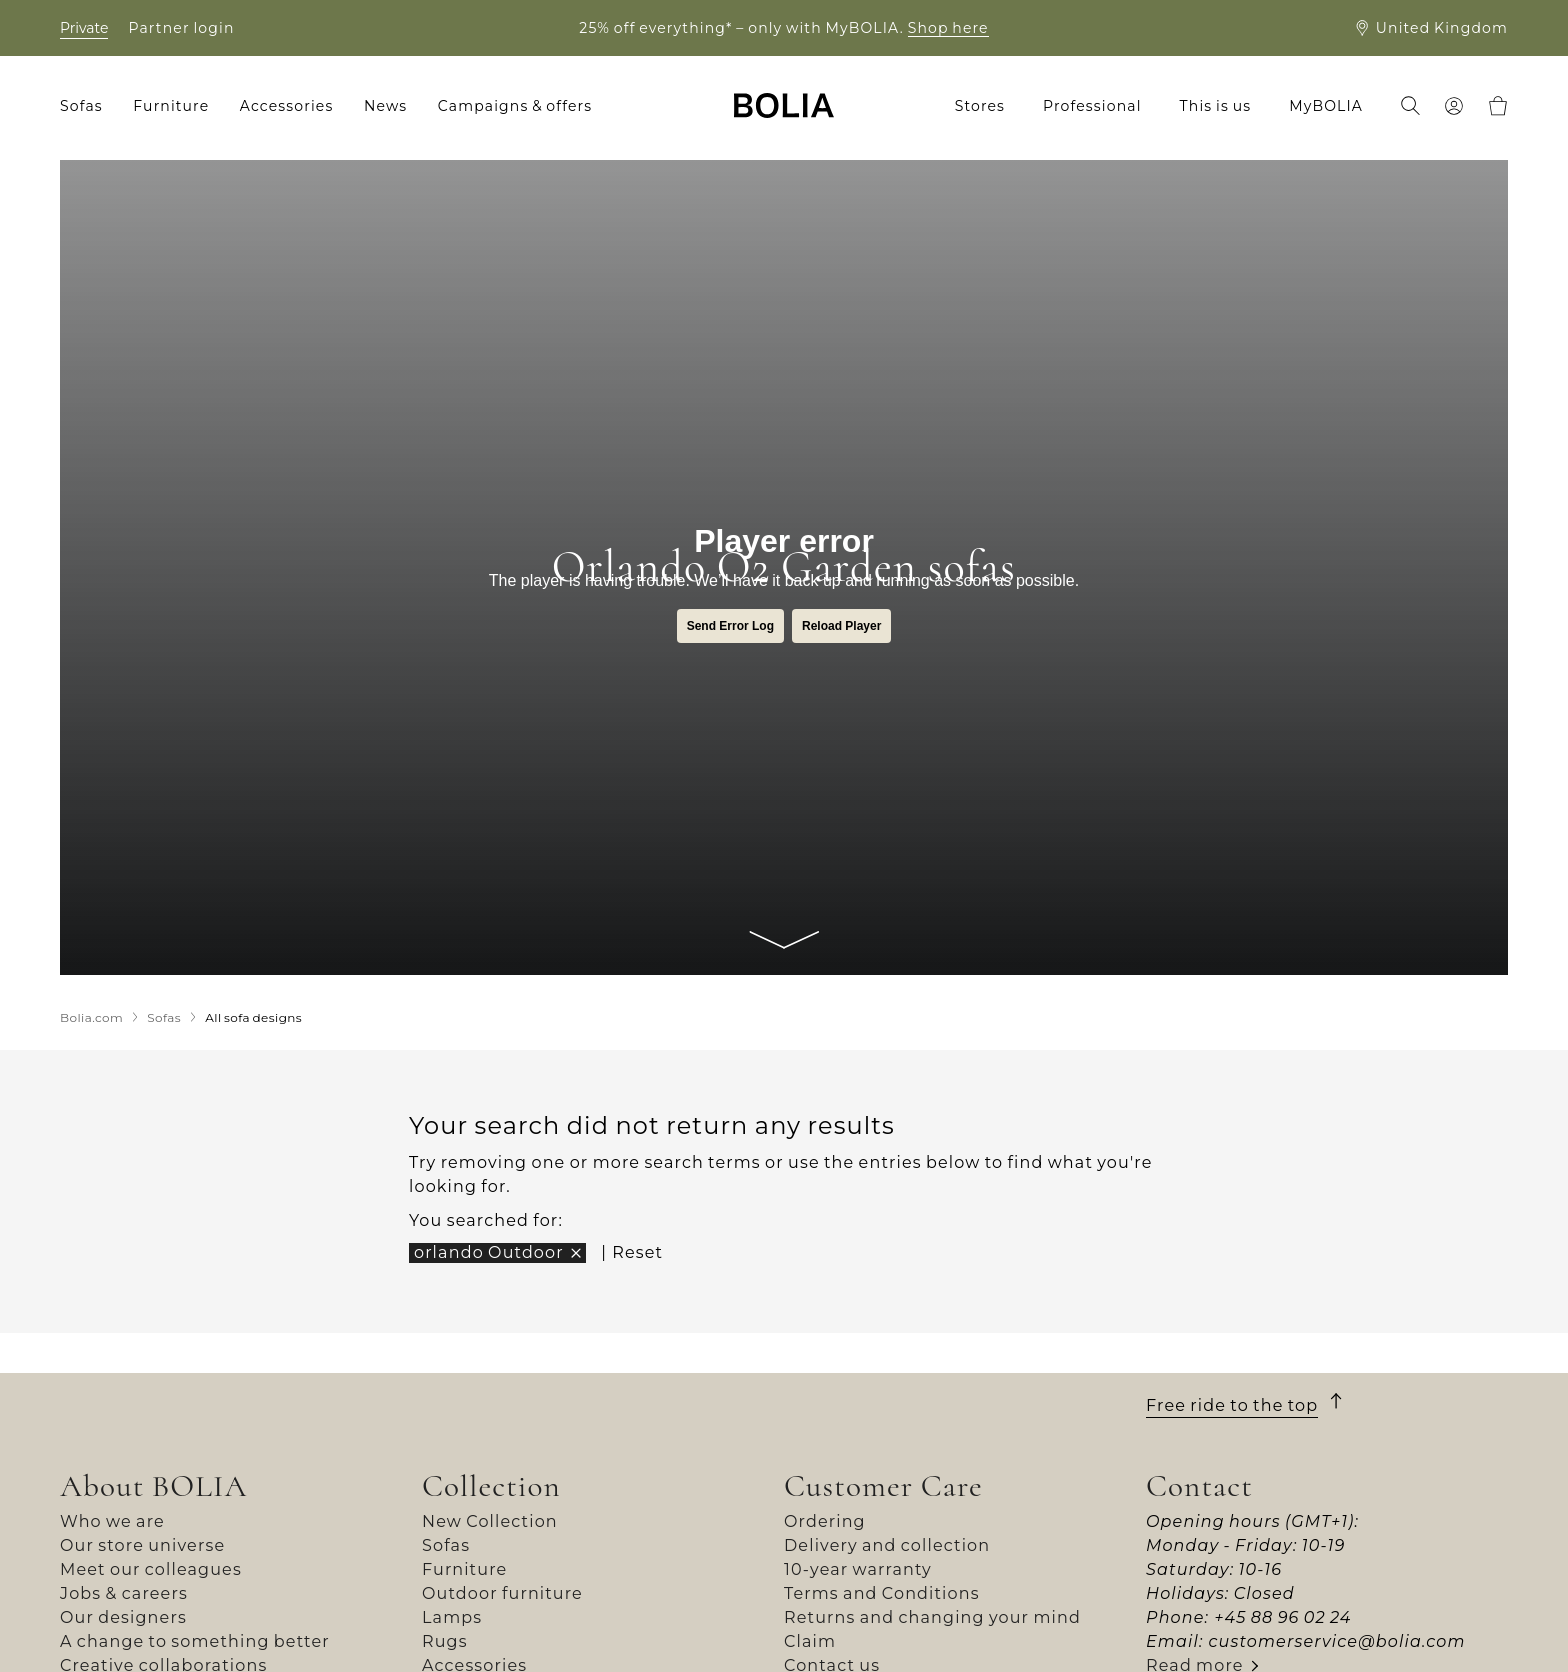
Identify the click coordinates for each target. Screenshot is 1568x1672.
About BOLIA (154, 1486)
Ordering (825, 1521)
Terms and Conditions (882, 1593)
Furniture (464, 1569)
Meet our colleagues (151, 1569)
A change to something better (195, 1641)
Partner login (181, 28)
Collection (491, 1486)
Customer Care (883, 1486)
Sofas (446, 1545)
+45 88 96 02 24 (1282, 1617)
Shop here (948, 28)
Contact (1199, 1486)
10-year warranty (858, 1569)
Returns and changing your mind (932, 1617)
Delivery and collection (887, 1545)
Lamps (452, 1617)
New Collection (490, 1521)
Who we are (112, 1521)
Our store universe (142, 1545)
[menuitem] (88, 106)
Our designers (123, 1617)
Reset (637, 1252)
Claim (810, 1641)
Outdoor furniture (502, 1593)
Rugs (445, 1641)
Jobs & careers (124, 1593)
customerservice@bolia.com (1336, 1641)
